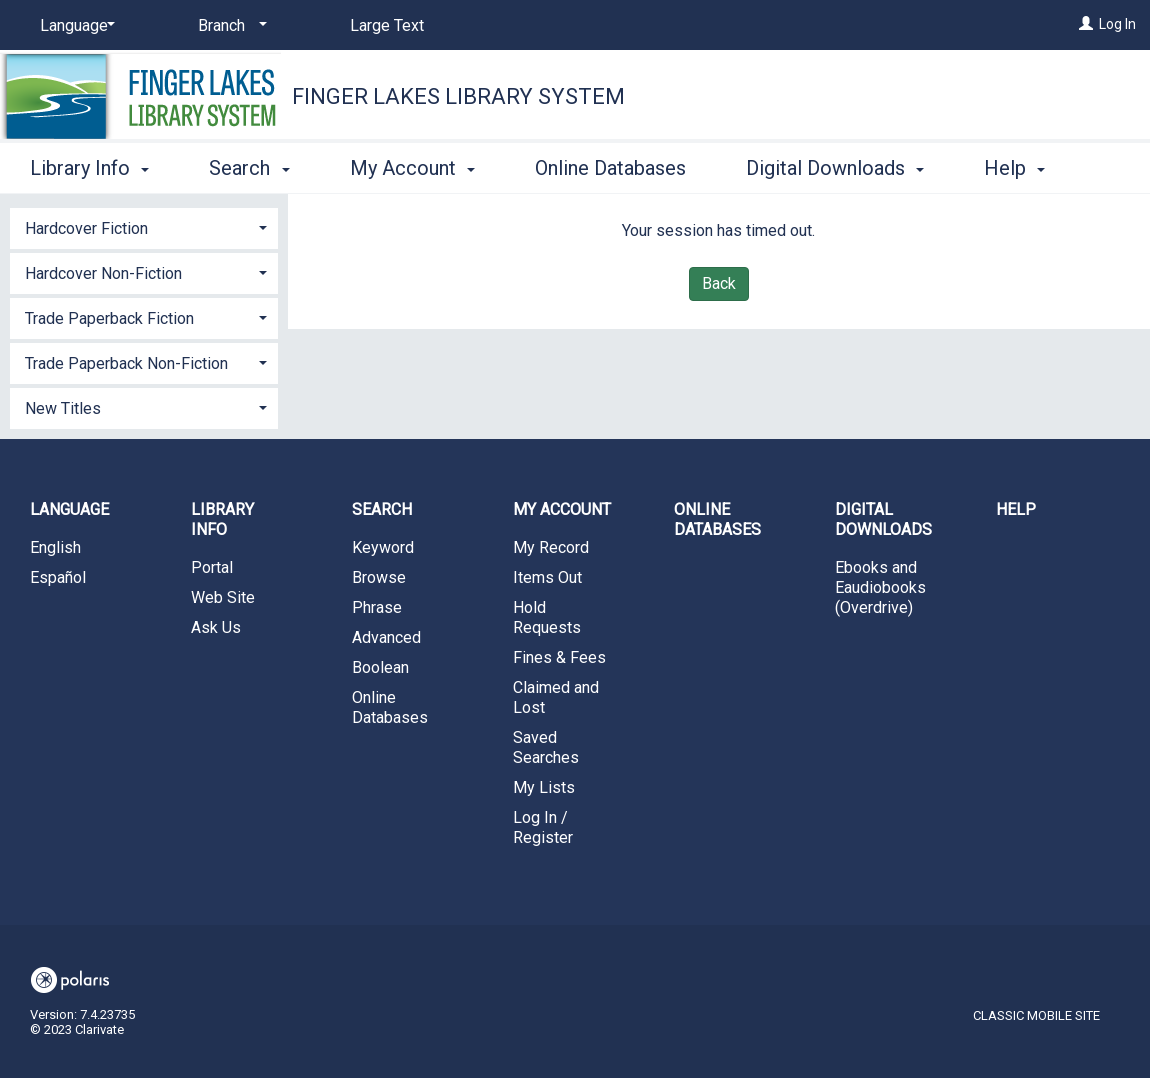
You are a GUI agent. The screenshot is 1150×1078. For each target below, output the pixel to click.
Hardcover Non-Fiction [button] (103, 273)
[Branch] (229, 26)
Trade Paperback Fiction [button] (109, 318)
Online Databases (610, 165)
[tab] (144, 226)
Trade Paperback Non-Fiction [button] (126, 363)
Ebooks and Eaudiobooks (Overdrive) (880, 587)
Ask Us (216, 627)
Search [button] (249, 165)
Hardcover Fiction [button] (86, 228)
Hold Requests (547, 617)
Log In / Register (543, 827)
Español (58, 577)
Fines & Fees (559, 657)
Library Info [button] (89, 165)
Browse (379, 577)
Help (1016, 509)
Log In (1117, 24)
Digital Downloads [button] (835, 165)
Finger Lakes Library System (458, 96)
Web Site (223, 597)
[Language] (74, 26)
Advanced (386, 637)
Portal (212, 567)
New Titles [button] (63, 408)
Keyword (383, 547)
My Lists (544, 787)
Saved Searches (546, 747)
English (55, 547)
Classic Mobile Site (1036, 1015)
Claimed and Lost (556, 697)
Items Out (547, 577)
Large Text (387, 25)
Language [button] (69, 509)
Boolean (380, 667)
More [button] (1023, 168)
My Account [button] (412, 165)
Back (719, 283)
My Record (551, 547)
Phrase (377, 607)
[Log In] (1086, 24)
